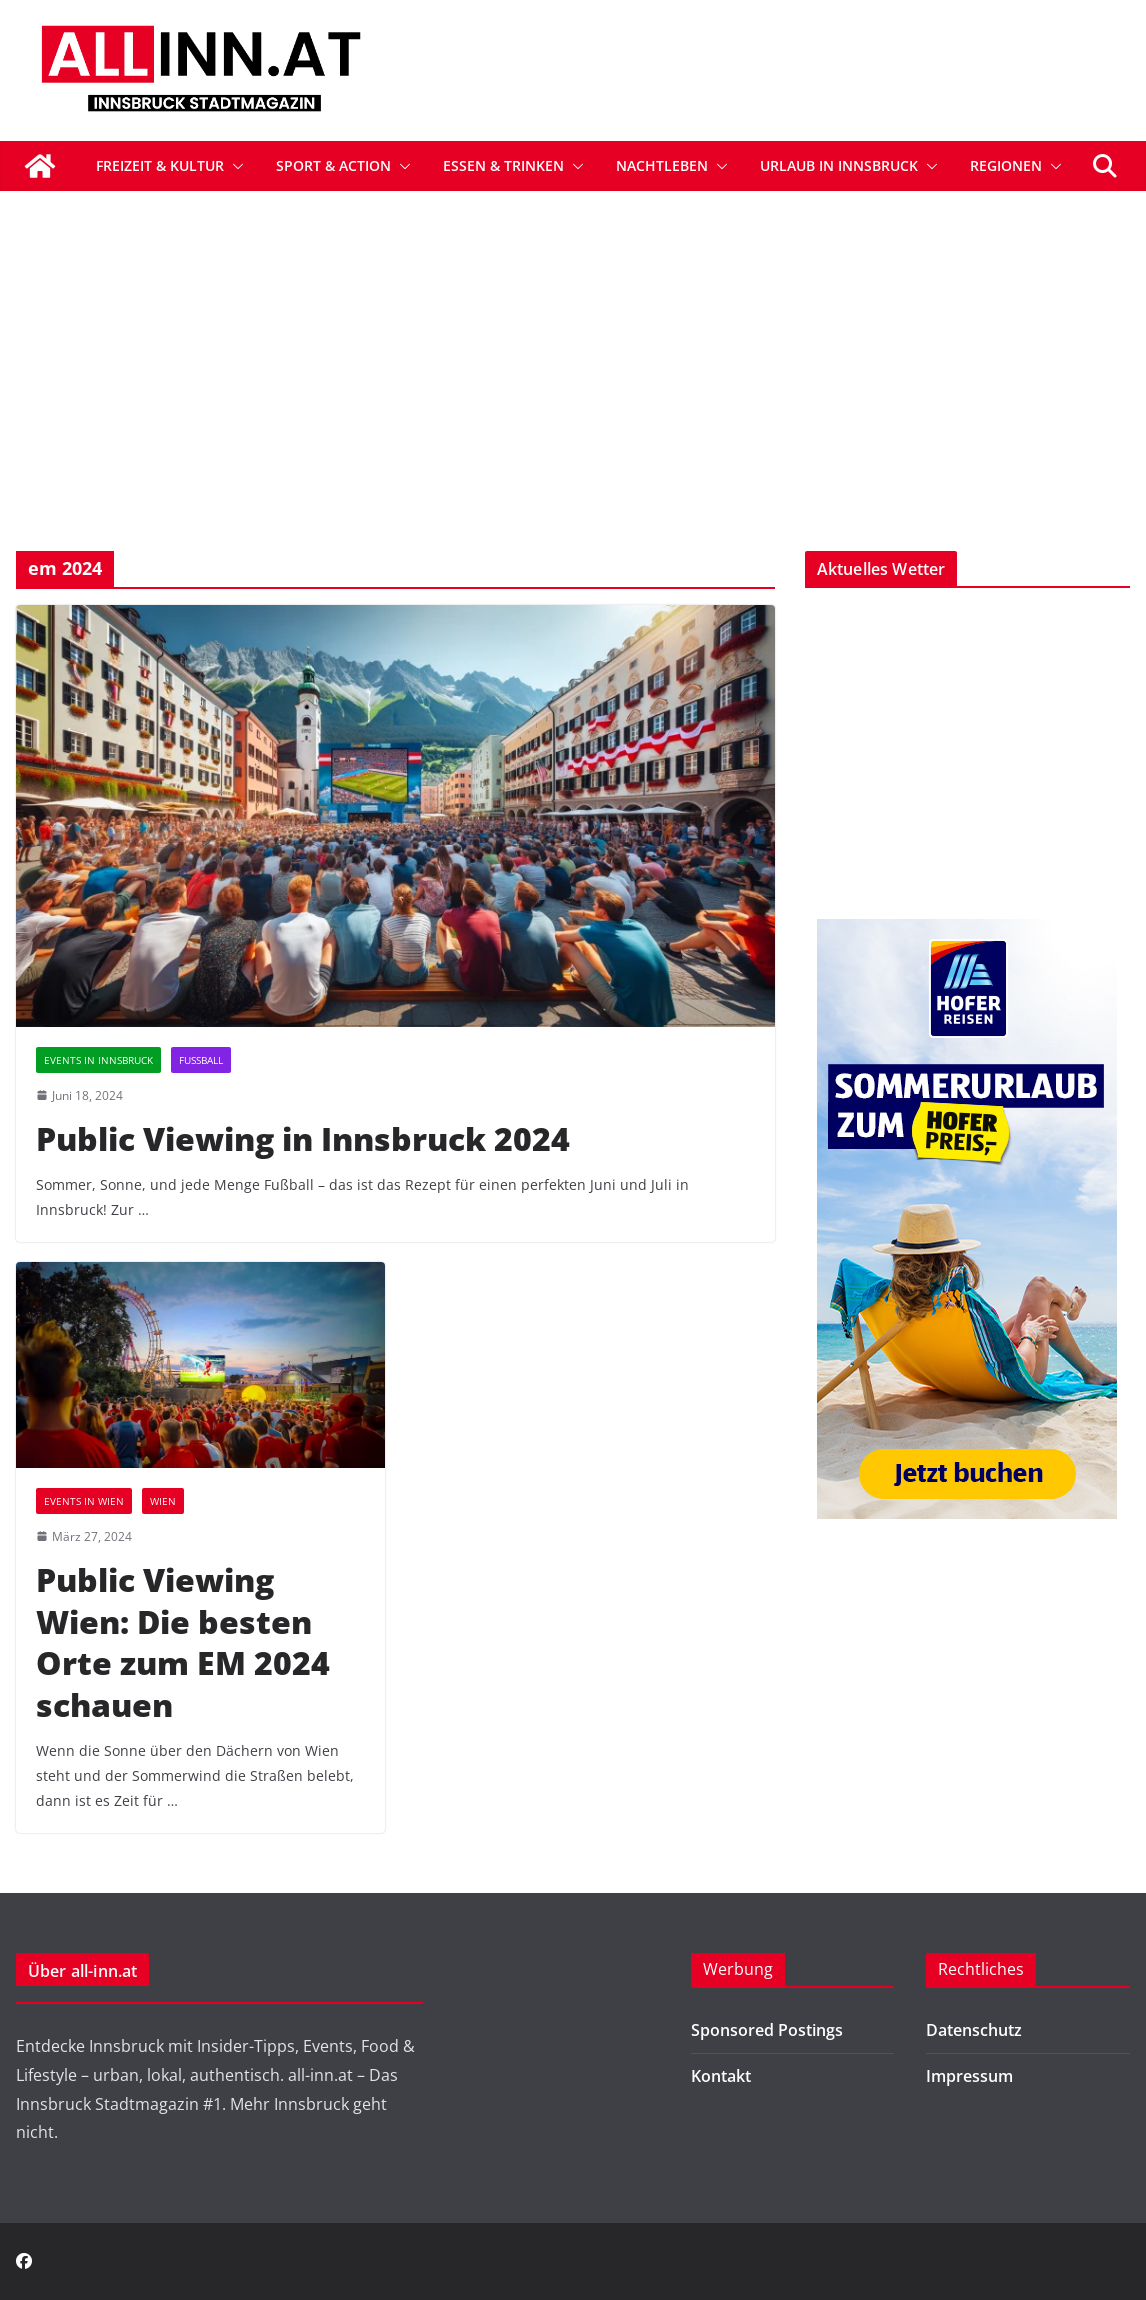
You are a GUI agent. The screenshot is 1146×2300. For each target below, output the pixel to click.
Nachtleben (662, 165)
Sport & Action (333, 165)
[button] (234, 166)
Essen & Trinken (503, 165)
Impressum (969, 2076)
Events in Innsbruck (98, 1060)
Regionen (1006, 165)
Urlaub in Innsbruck (839, 165)
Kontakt (721, 2076)
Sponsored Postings (767, 2030)
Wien (163, 1501)
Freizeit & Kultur (160, 165)
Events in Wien (84, 1501)
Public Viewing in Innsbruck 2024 (303, 1138)
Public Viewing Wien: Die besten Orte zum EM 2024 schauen (183, 1642)
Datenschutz (974, 2030)
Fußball (201, 1060)
